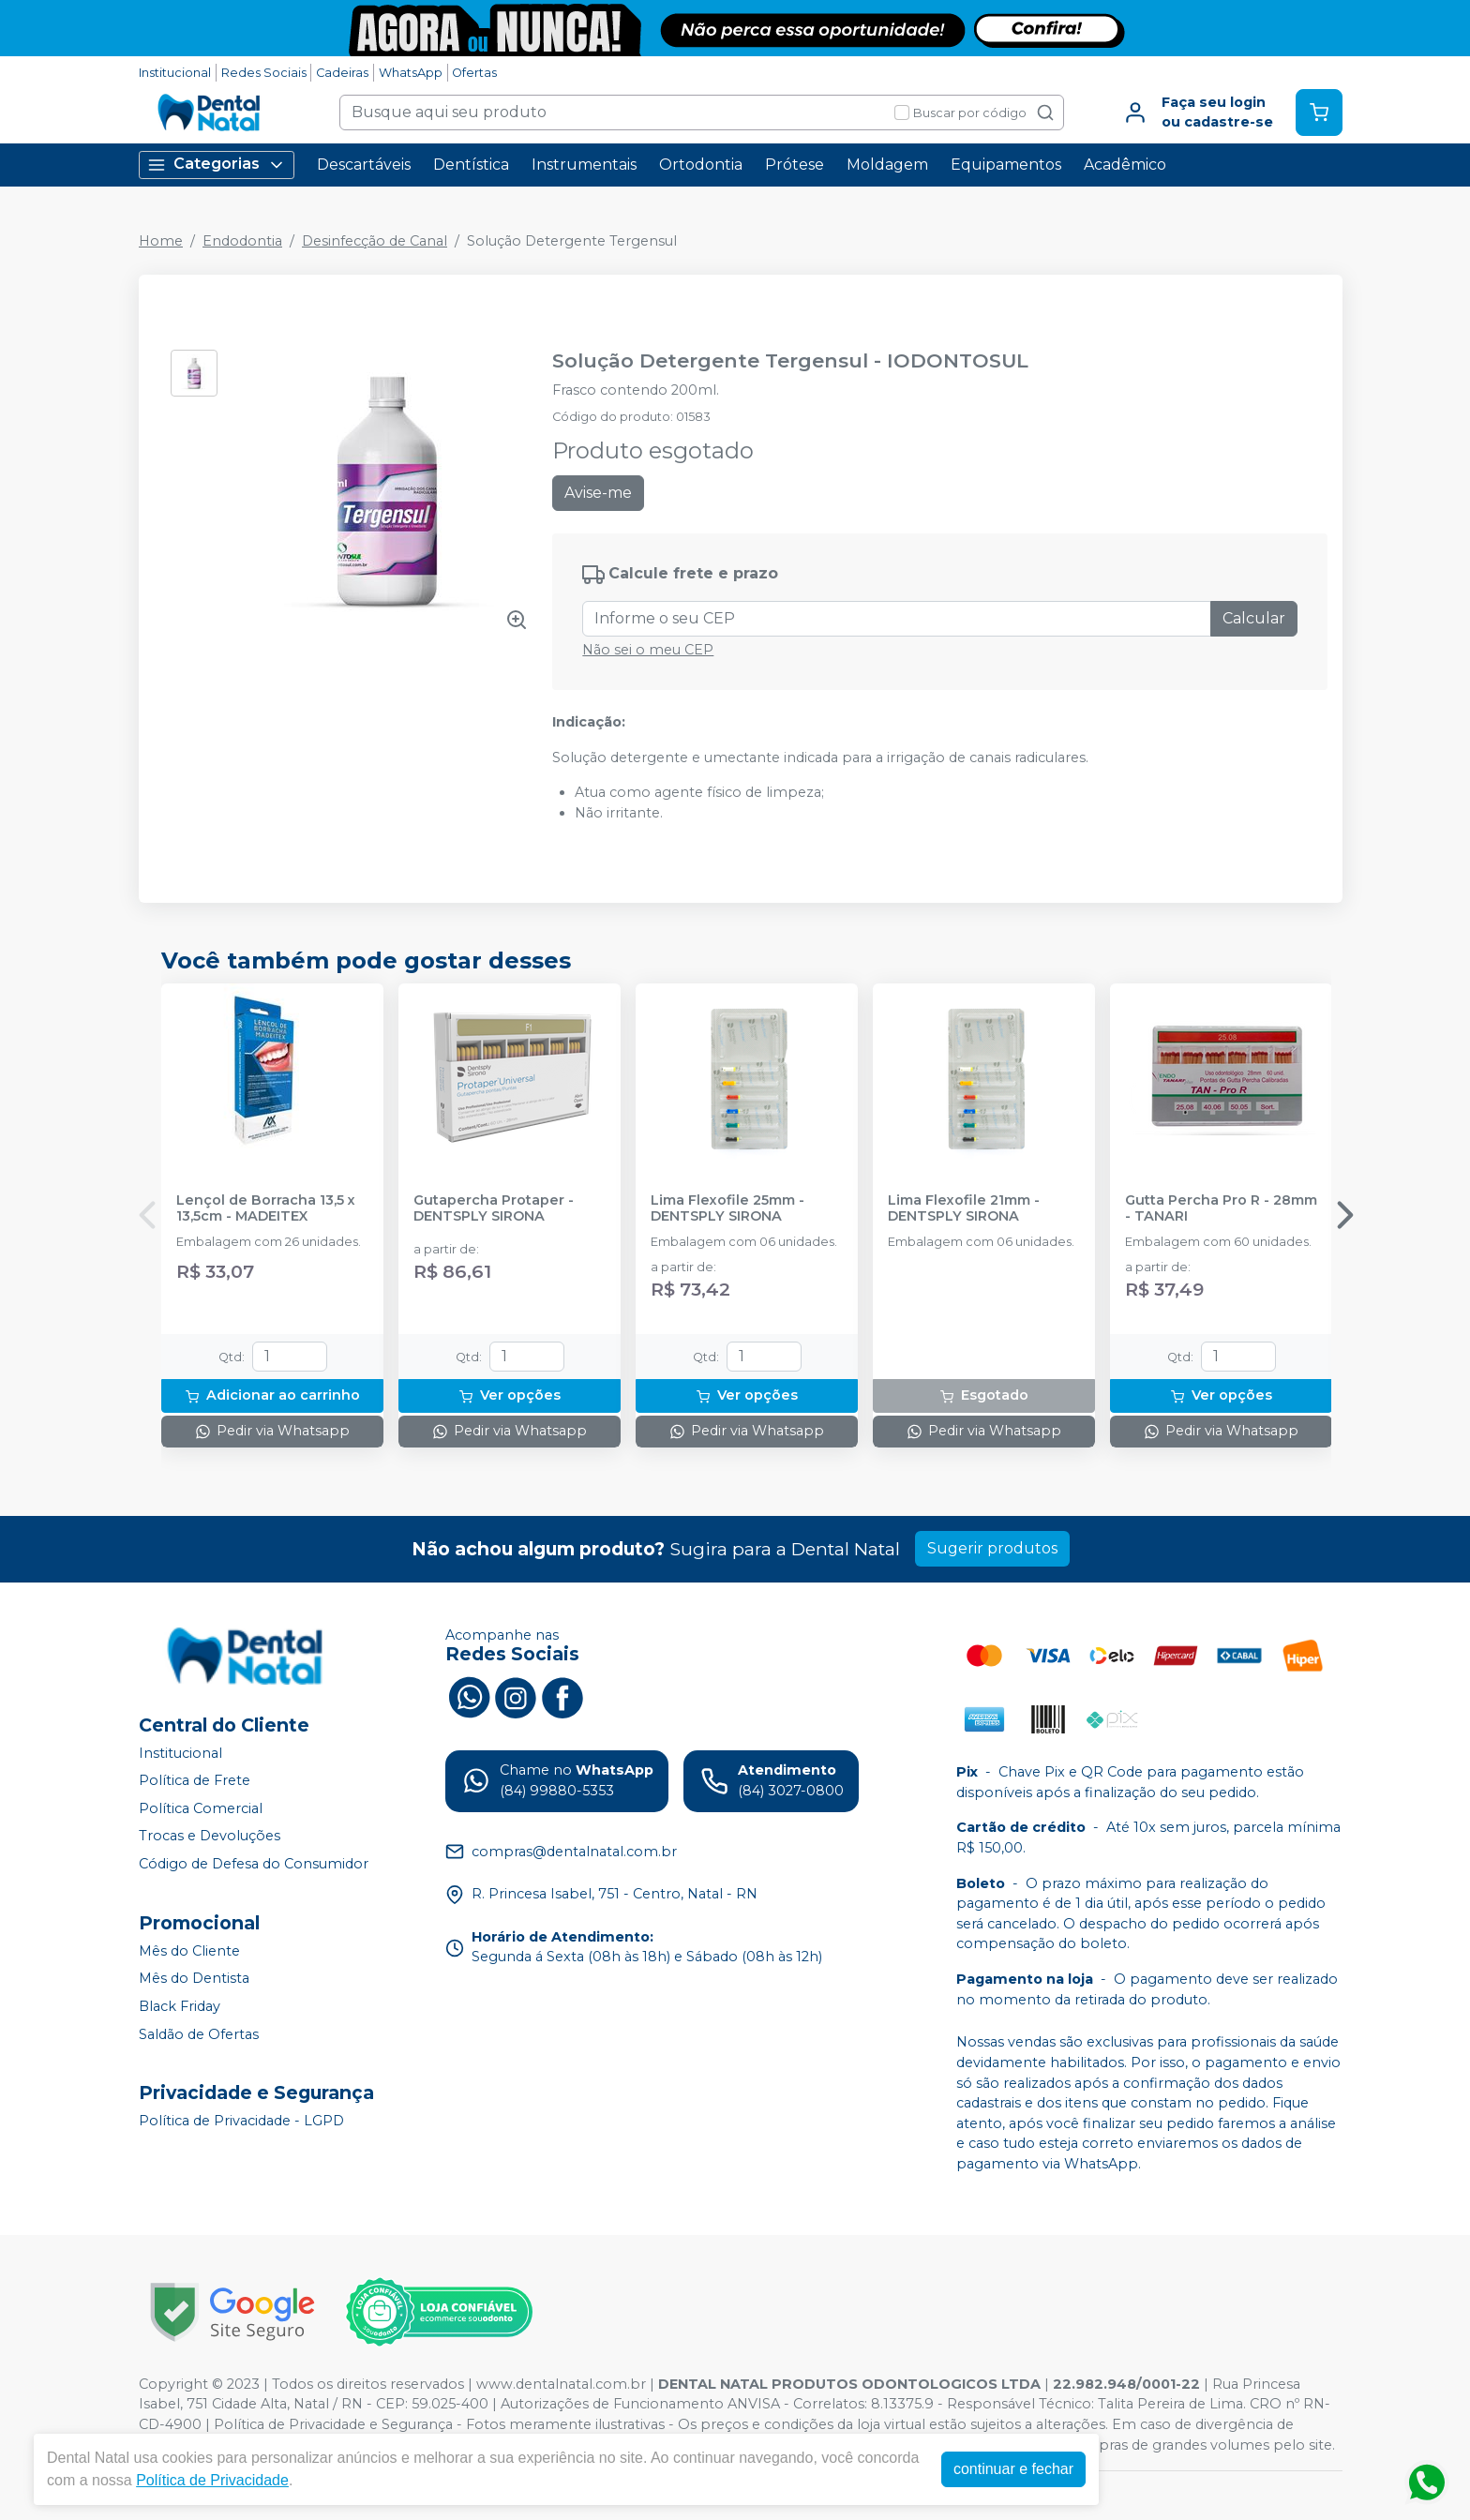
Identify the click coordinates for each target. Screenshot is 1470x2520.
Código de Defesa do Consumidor (253, 1863)
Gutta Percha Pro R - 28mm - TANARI (1221, 1208)
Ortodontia (700, 164)
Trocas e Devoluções (209, 1836)
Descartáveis (364, 164)
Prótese (794, 164)
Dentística (471, 164)
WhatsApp (410, 73)
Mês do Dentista (194, 1979)
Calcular (1253, 618)
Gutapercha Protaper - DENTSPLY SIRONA (493, 1208)
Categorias (216, 164)
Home (161, 240)
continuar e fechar (1013, 2469)
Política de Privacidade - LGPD (241, 2120)
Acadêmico (1125, 164)
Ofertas (474, 73)
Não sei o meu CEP (647, 649)
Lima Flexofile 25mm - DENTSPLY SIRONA (727, 1208)
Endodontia (242, 240)
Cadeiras (342, 73)
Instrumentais (584, 164)
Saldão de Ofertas (199, 2034)
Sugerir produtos (992, 1548)
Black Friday (179, 2006)
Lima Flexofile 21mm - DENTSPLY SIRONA (964, 1208)
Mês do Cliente (189, 1950)
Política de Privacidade (212, 2480)
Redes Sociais (264, 73)
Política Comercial (200, 1808)
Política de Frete (194, 1780)
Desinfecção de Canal (374, 240)
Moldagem (887, 164)
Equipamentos (1006, 164)
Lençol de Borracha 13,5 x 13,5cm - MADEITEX (265, 1208)
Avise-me (598, 493)
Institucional (175, 73)
